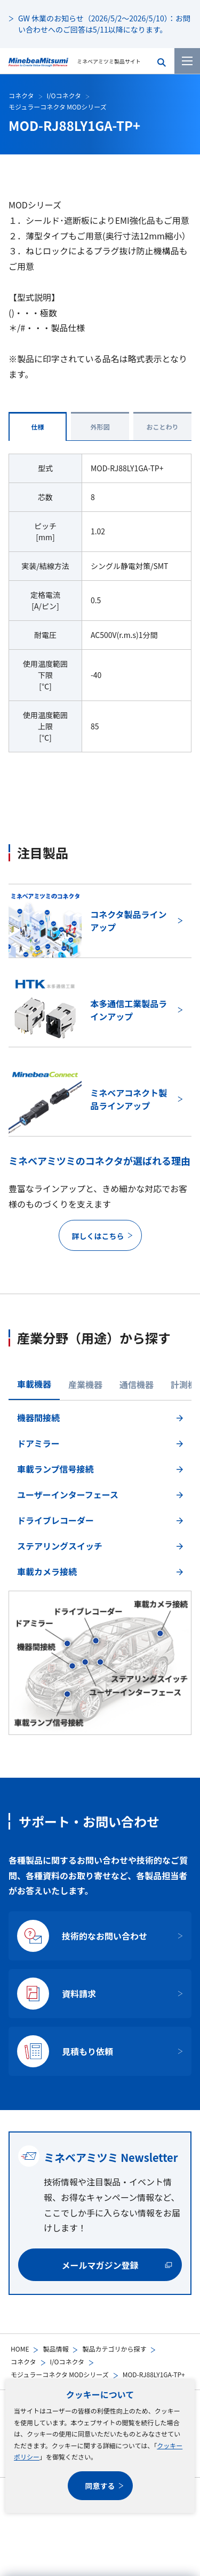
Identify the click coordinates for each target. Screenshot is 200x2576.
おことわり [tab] (162, 426)
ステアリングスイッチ (59, 1545)
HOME (20, 2348)
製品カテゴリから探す (114, 2348)
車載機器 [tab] (34, 1384)
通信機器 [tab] (136, 1384)
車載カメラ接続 (47, 1571)
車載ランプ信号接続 (55, 1468)
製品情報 (55, 2348)
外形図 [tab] (99, 426)
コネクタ (23, 2361)
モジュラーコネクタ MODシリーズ (60, 2374)
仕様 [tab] (37, 426)
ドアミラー (38, 1443)
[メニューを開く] (187, 61)
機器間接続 (38, 1417)
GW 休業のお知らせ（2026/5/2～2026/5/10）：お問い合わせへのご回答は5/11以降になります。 (104, 24)
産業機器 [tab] (85, 1384)
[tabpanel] (100, 1571)
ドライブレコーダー (55, 1520)
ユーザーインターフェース (67, 1494)
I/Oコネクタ (67, 2361)
